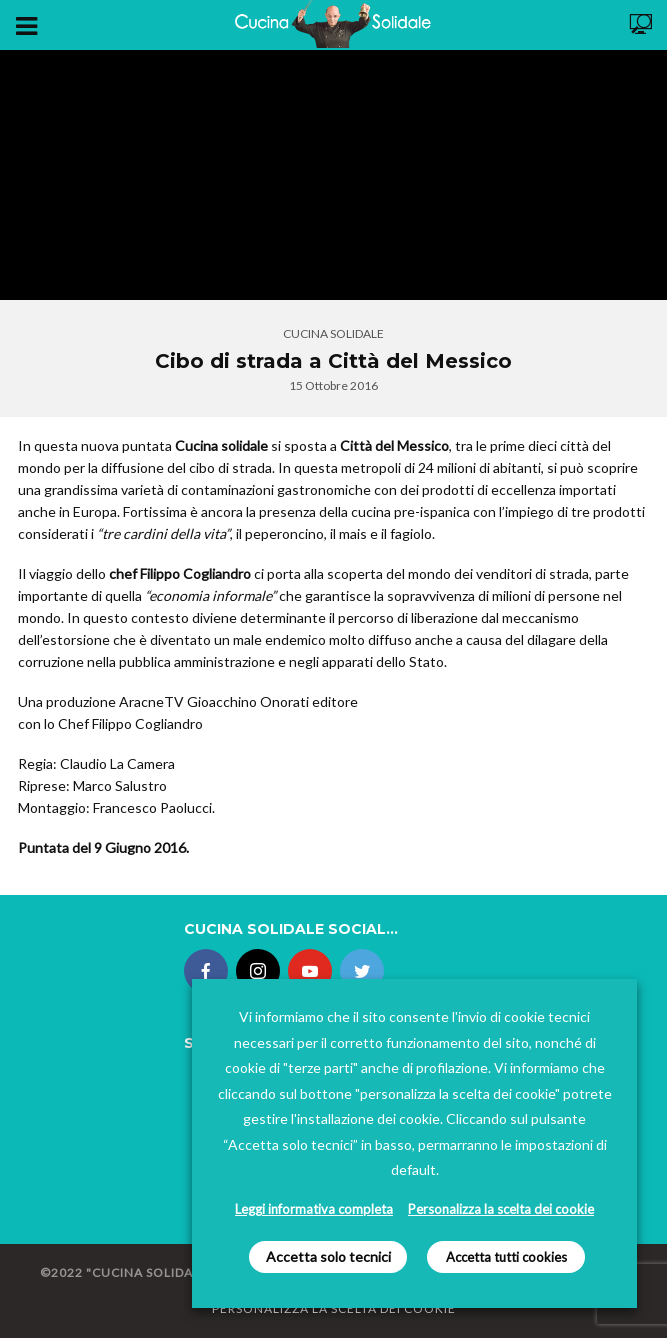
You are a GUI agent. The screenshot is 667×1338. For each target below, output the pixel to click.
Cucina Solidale (333, 333)
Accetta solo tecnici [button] (328, 1256)
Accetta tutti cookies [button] (506, 1257)
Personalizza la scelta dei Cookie (334, 1308)
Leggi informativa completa (314, 1209)
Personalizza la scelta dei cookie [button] (501, 1209)
